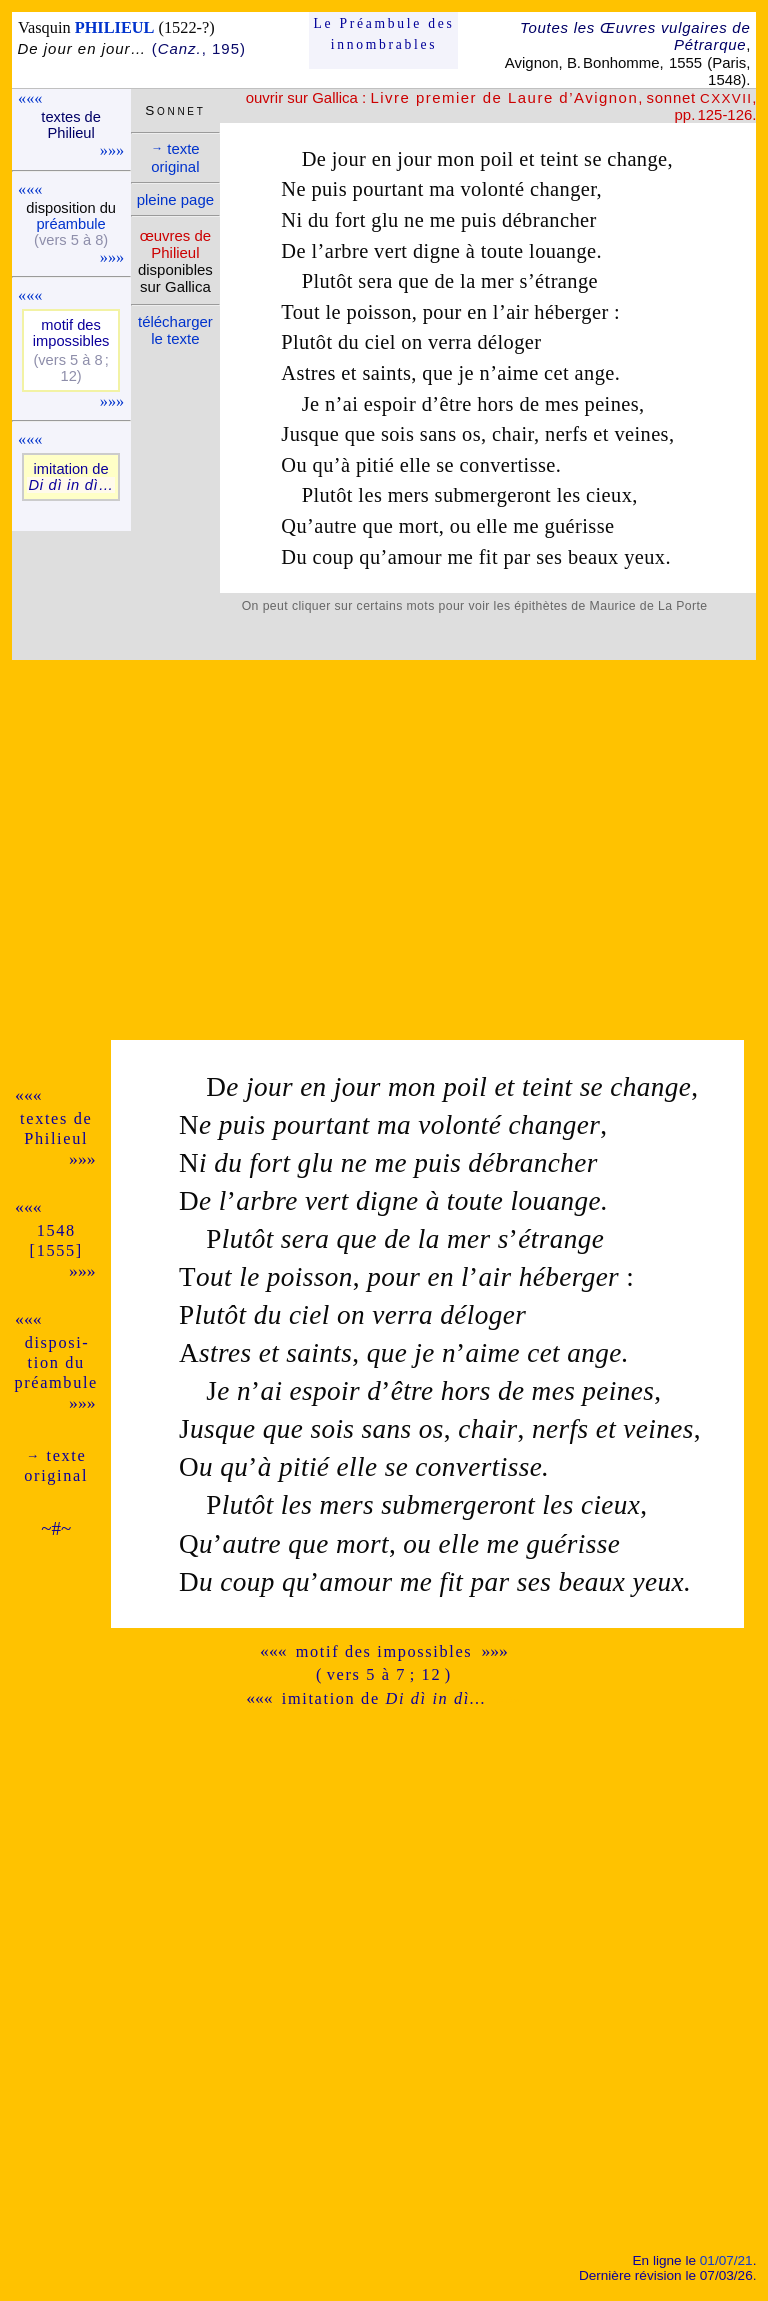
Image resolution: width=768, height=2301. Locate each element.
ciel (380, 342)
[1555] (56, 1250)
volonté (492, 189)
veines (641, 434)
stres (215, 1353)
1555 (685, 62)
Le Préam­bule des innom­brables (384, 33)
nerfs (566, 434)
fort (350, 220)
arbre (347, 251)
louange (562, 251)
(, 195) (199, 48)
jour (349, 159)
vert (390, 251)
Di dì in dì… (70, 485)
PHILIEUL (115, 27)
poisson (379, 312)
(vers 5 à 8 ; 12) (70, 368)
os (471, 434)
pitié (375, 465)
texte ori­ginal (175, 157)
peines (612, 404)
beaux (593, 557)
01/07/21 (726, 2260)
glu (384, 220)
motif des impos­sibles (71, 333)
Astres (308, 373)
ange (595, 373)
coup (333, 557)
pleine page (175, 199)
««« (30, 98)
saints (386, 373)
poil (496, 159)
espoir (390, 404)
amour (415, 557)
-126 (737, 114)
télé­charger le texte (175, 330)
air (517, 312)
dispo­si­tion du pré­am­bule (56, 1362)
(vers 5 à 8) (71, 240)
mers (408, 495)
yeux (644, 557)
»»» (112, 150)
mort (419, 526)
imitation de (384, 1698)
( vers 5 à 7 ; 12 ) (384, 1674)
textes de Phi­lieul (71, 125)
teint (559, 159)
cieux (609, 495)
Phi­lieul (56, 1138)
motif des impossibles (384, 1651)
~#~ (56, 1528)
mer (497, 281)
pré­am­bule (70, 224)
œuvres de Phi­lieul (175, 244)
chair (513, 434)
